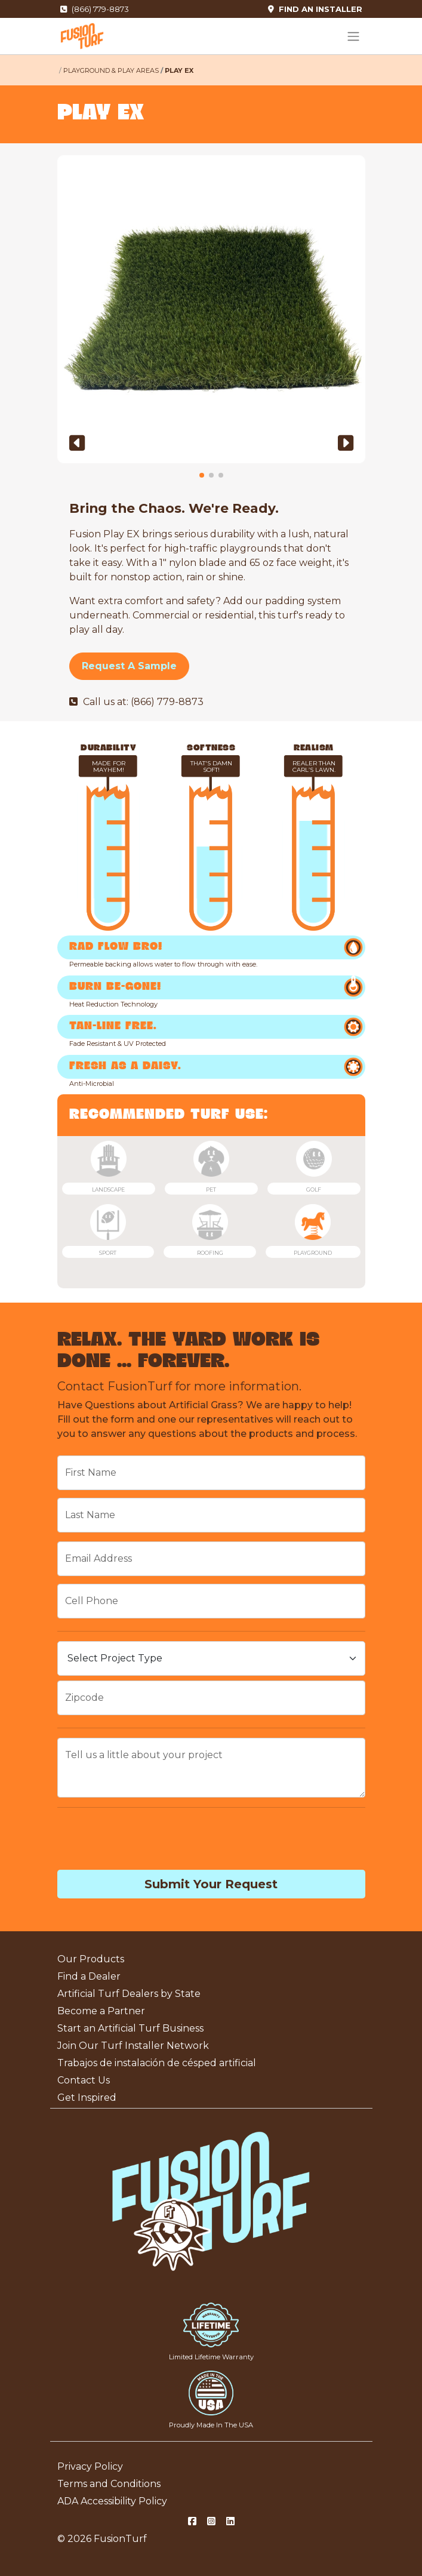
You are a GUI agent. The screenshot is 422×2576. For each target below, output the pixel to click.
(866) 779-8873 (94, 9)
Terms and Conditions (109, 2483)
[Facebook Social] (192, 2522)
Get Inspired (86, 2097)
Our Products (90, 1959)
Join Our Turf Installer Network (133, 2045)
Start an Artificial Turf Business (130, 2028)
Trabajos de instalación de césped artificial (156, 2063)
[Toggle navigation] (353, 36)
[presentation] (148, 1840)
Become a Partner (101, 2011)
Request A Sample (129, 666)
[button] (77, 443)
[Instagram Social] (211, 2522)
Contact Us (83, 2080)
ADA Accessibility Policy (112, 2501)
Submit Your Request (211, 1884)
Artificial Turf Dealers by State (129, 1993)
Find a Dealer (89, 1976)
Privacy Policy (90, 2466)
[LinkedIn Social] (230, 2522)
